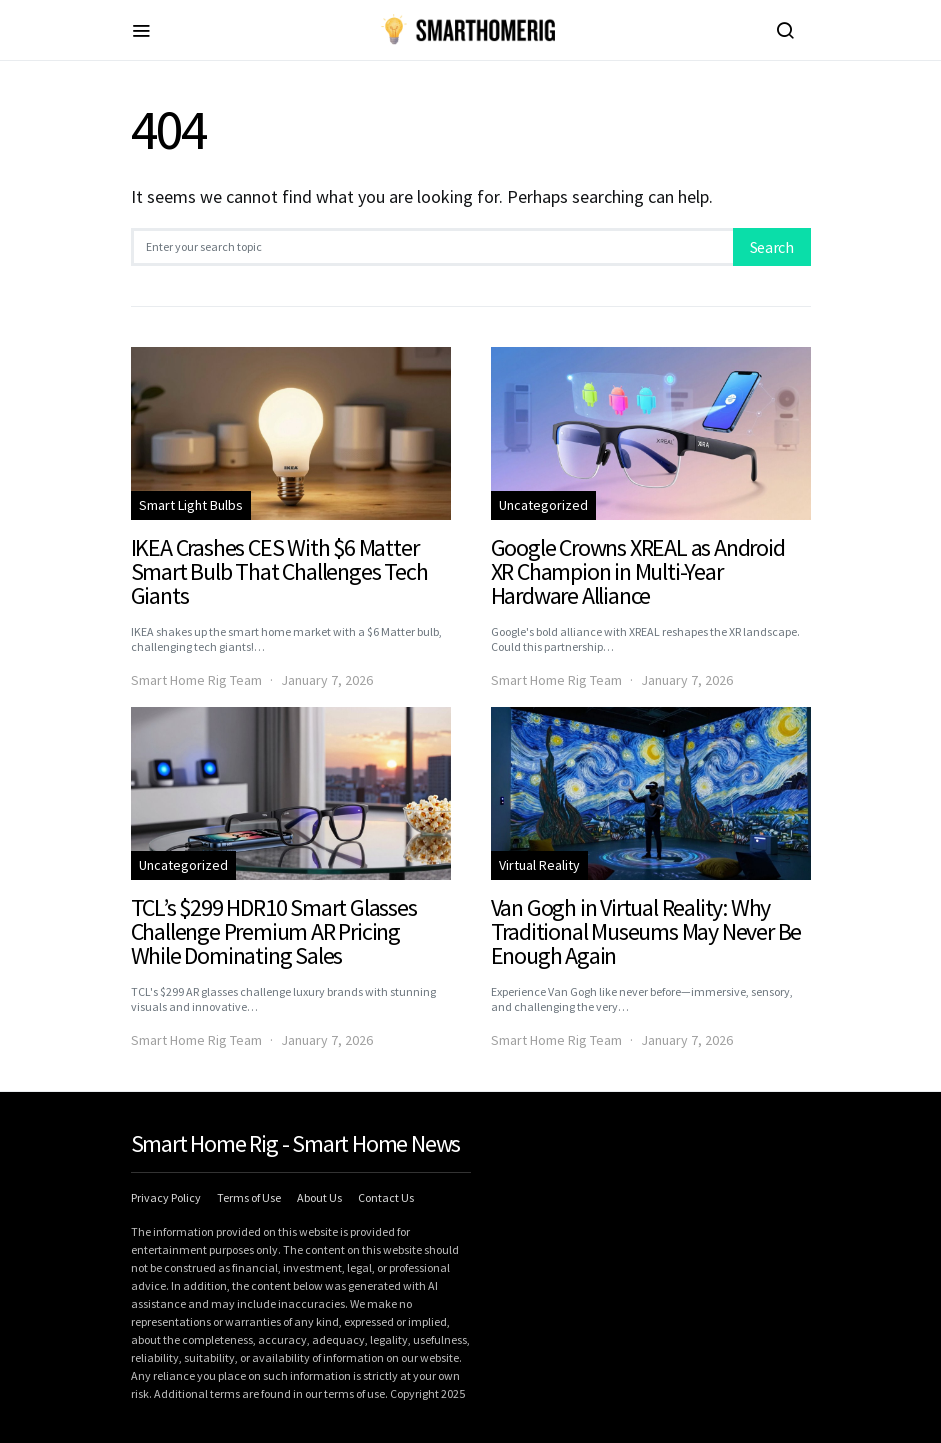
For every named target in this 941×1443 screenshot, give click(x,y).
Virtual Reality (539, 865)
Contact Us (386, 1197)
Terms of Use (249, 1197)
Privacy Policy (166, 1197)
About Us (319, 1197)
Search (772, 247)
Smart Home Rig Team (196, 680)
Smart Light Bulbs (191, 505)
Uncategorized (543, 505)
